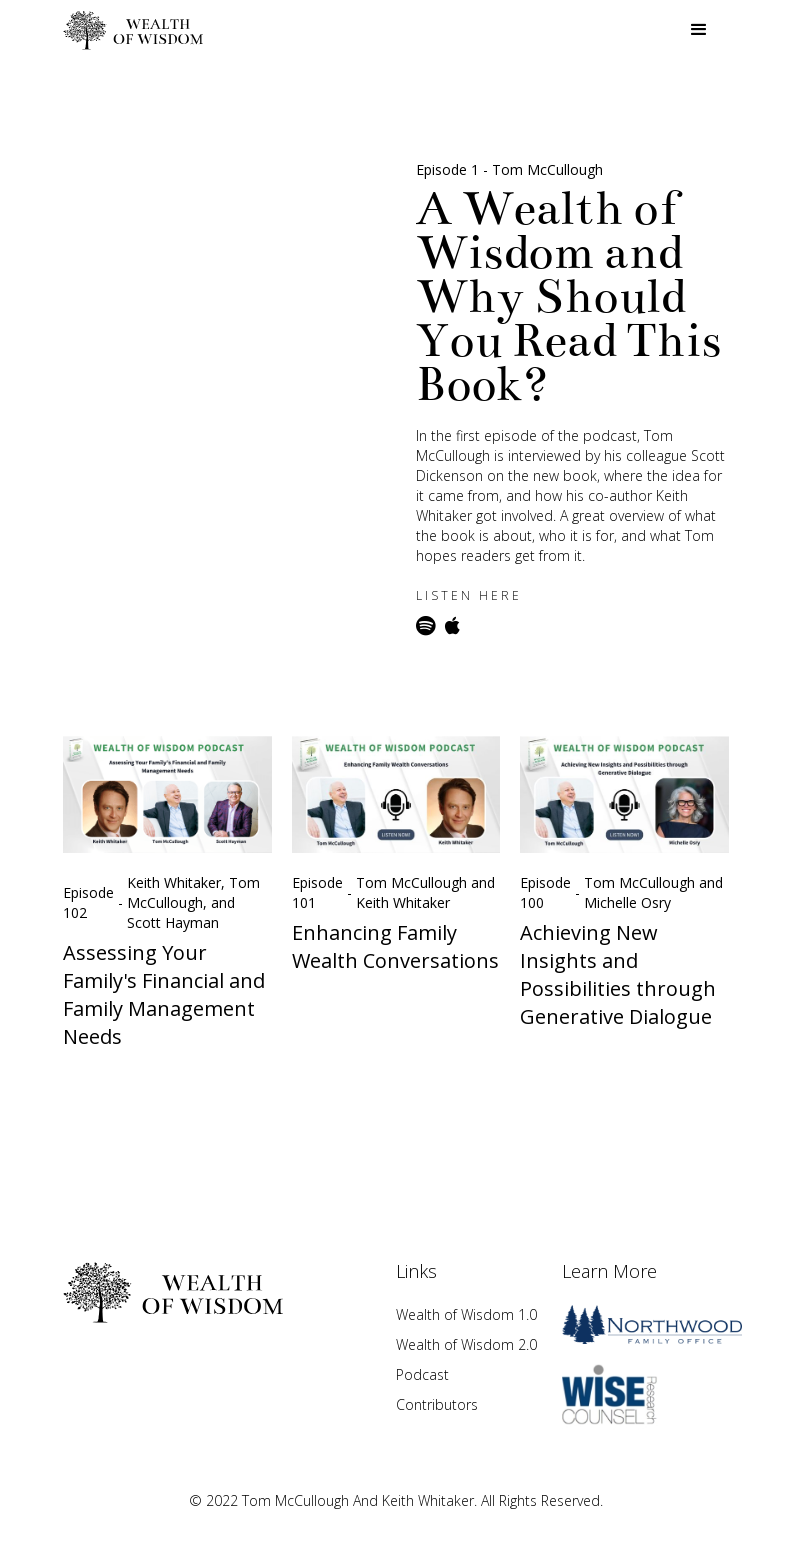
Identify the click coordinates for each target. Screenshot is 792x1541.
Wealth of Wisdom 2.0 (466, 1344)
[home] (133, 30)
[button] (699, 30)
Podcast (422, 1374)
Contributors (437, 1404)
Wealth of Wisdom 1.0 (466, 1314)
